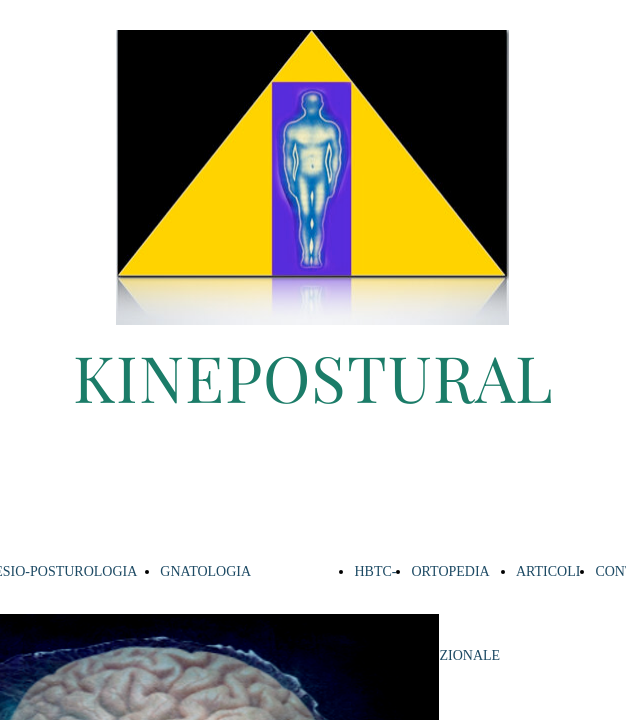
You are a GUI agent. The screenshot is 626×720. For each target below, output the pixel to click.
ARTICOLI (548, 571)
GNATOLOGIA (205, 571)
